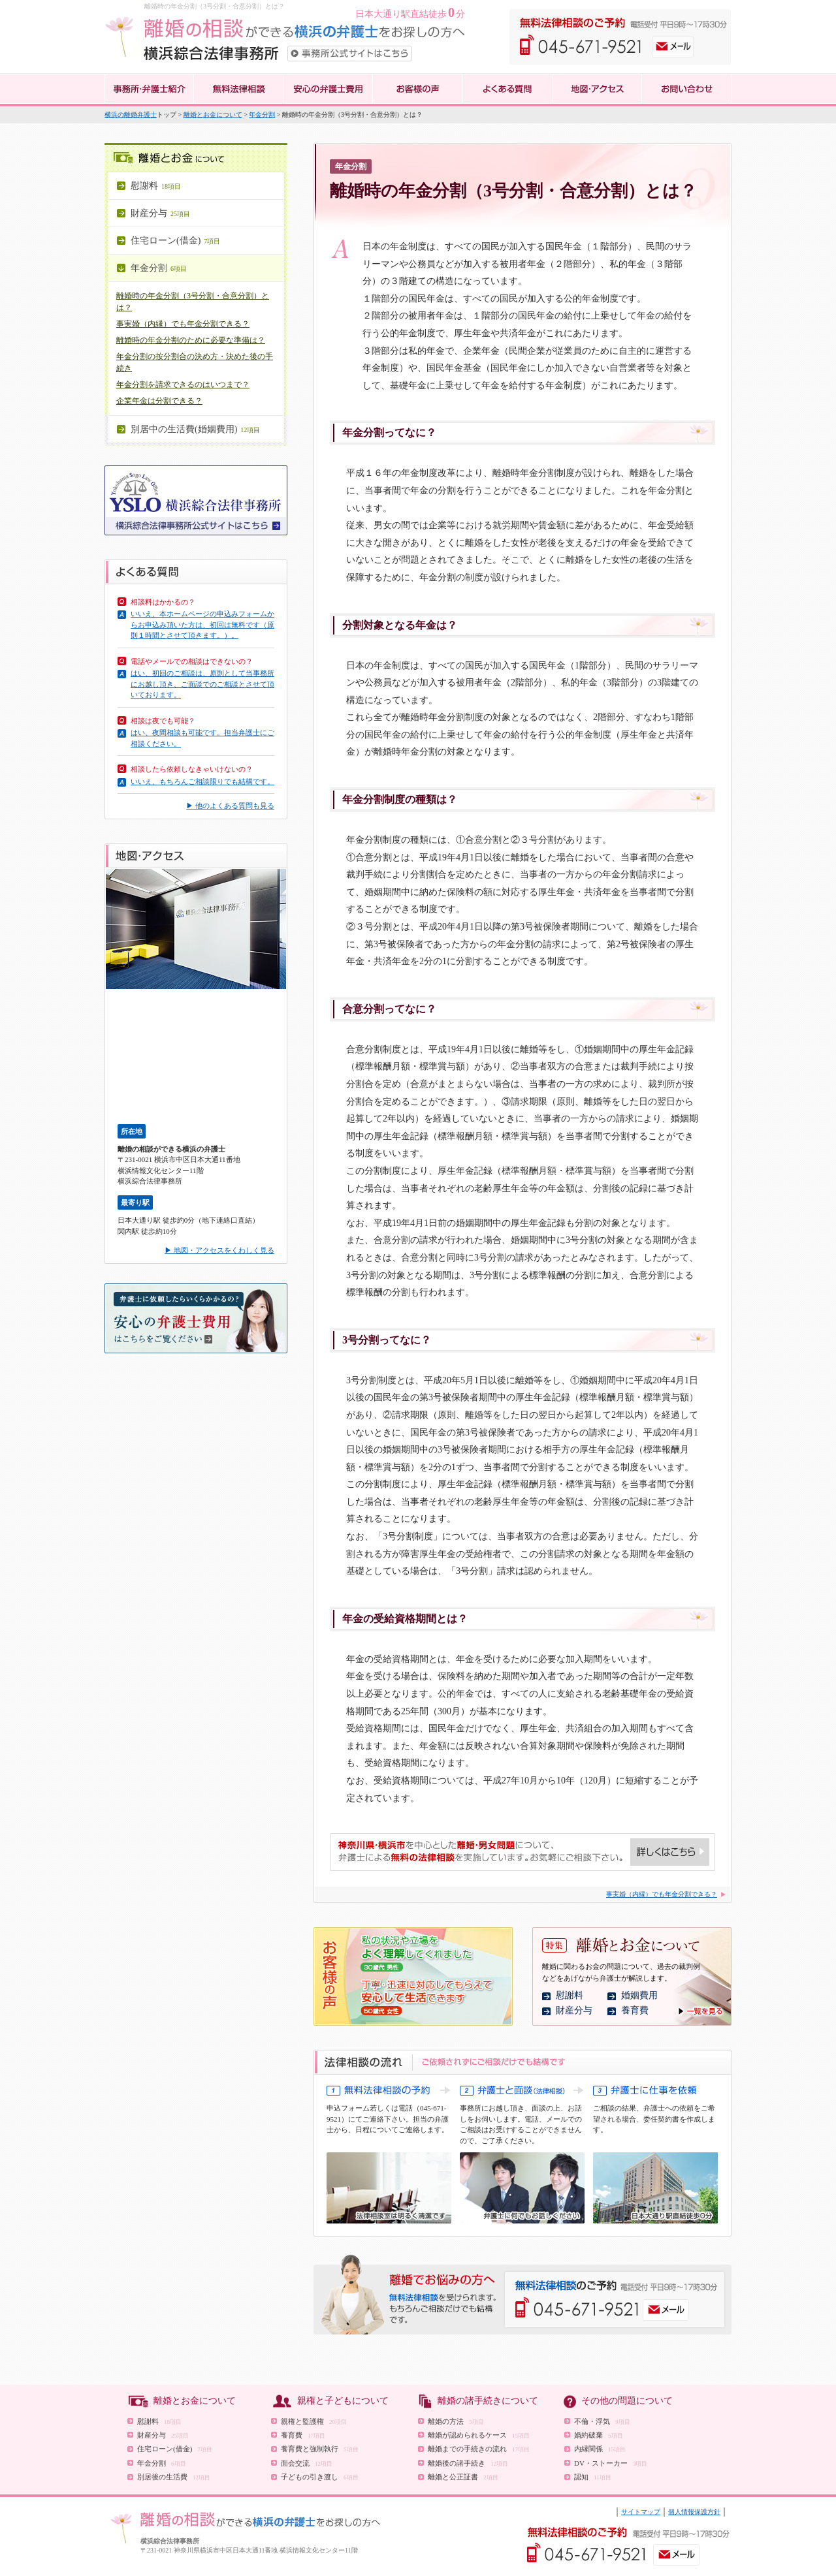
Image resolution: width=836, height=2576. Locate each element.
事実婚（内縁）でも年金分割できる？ (182, 323)
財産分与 (574, 2010)
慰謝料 (569, 1995)
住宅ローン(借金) (174, 2449)
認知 (592, 2477)
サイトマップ (640, 2511)
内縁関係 (600, 2449)
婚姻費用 (639, 1995)
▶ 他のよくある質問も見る (230, 805)
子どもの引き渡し (320, 2477)
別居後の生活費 (173, 2477)
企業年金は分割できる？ (159, 400)
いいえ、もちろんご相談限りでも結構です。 (202, 781)
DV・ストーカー (610, 2463)
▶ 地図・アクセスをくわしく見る (219, 1250)
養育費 (635, 2010)
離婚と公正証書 (463, 2477)
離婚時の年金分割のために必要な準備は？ (190, 340)
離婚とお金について (213, 114)
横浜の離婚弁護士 (130, 114)
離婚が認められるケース (479, 2435)
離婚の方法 (456, 2421)
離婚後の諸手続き (468, 2463)
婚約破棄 (598, 2435)
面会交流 (306, 2463)
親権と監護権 (314, 2421)
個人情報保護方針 (694, 2511)
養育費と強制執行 (320, 2449)
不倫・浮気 (602, 2421)
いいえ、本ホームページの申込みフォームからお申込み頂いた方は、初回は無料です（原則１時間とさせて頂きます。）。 (202, 624)
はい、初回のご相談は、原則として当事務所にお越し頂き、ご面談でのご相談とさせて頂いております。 (202, 684)
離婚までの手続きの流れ (479, 2449)
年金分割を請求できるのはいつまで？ (182, 384)
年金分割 (262, 114)
